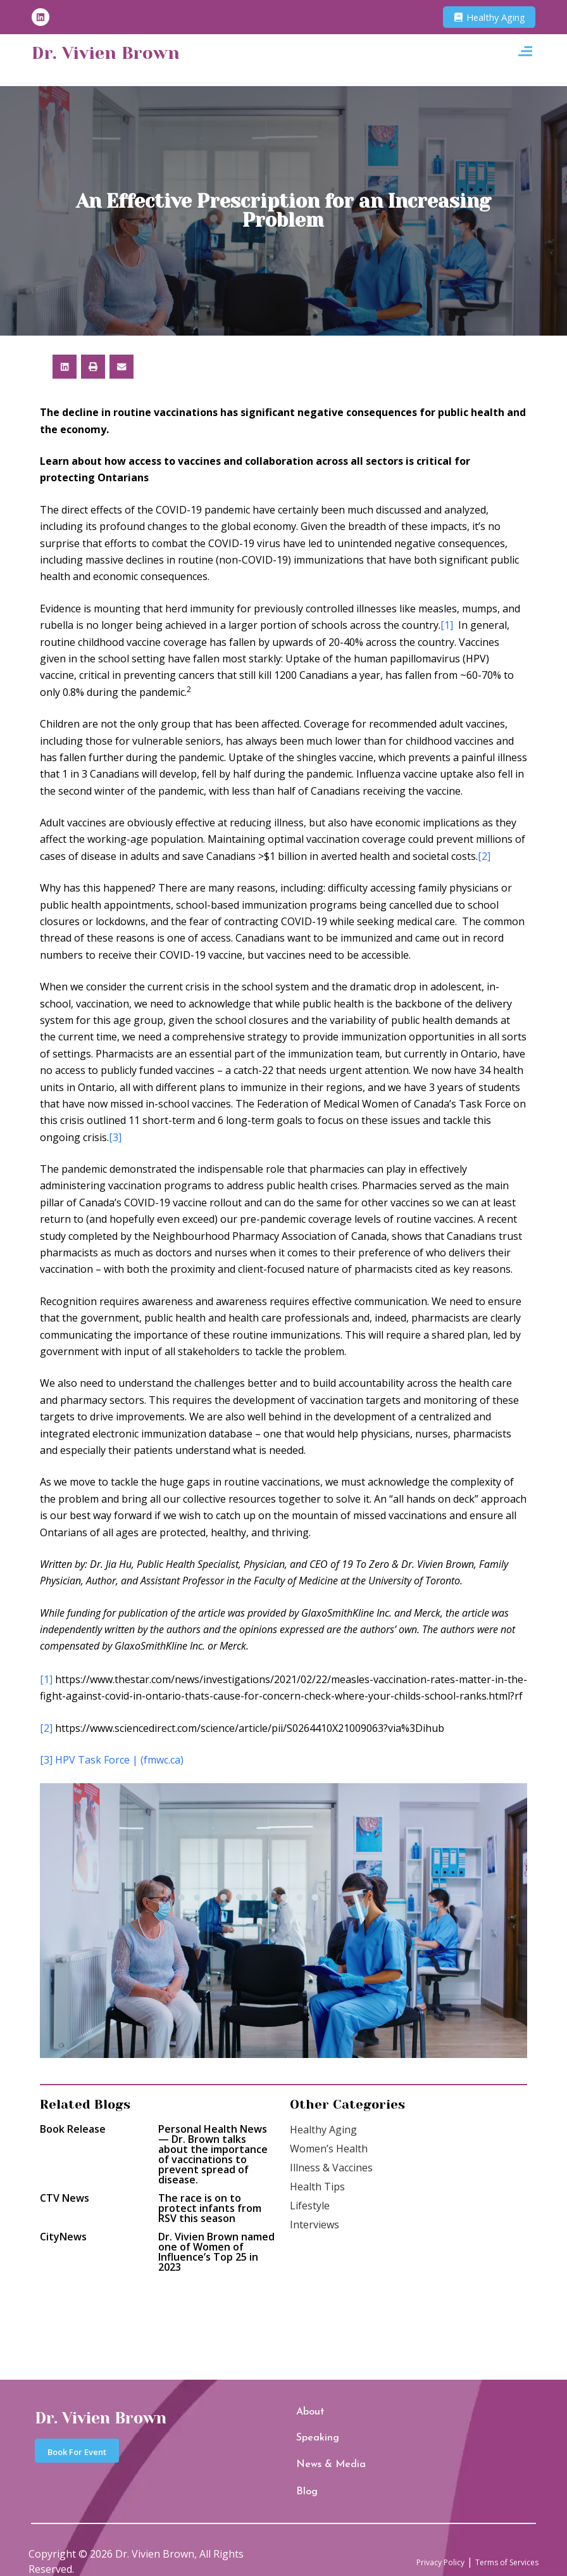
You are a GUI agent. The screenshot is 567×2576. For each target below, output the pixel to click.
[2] (484, 856)
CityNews (63, 2237)
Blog (303, 2476)
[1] (446, 625)
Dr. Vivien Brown (123, 53)
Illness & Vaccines (331, 2168)
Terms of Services (496, 2542)
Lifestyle (310, 2206)
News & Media (318, 2455)
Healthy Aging (323, 2130)
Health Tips (317, 2187)
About (305, 2415)
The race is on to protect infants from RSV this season (209, 2208)
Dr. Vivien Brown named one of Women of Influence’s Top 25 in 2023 (216, 2252)
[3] (115, 1137)
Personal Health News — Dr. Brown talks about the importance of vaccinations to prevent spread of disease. (213, 2154)
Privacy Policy (411, 2542)
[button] (524, 54)
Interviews (314, 2225)
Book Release (73, 2129)
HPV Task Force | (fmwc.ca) (119, 1760)
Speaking (310, 2435)
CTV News (64, 2198)
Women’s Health (329, 2149)
